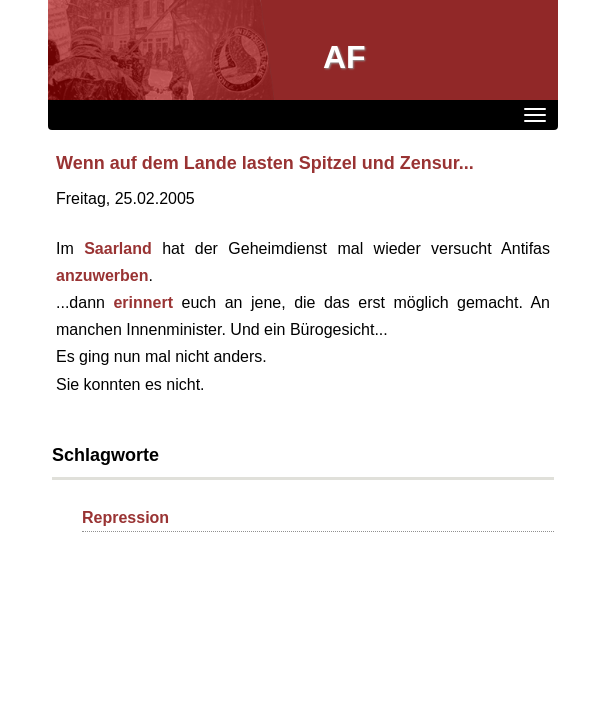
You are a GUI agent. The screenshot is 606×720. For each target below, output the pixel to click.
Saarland (118, 248)
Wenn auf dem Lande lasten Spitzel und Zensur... (265, 163)
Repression (125, 517)
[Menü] (535, 115)
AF (344, 57)
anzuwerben (102, 275)
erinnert (143, 302)
